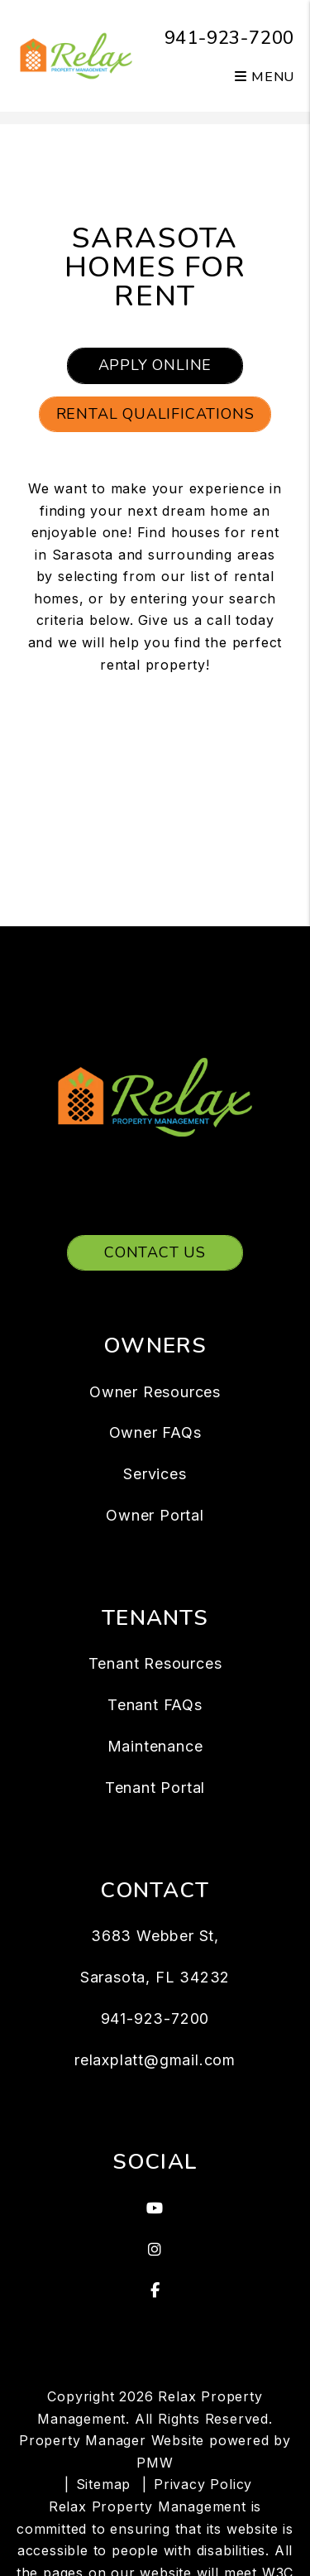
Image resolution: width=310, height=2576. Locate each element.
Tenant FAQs (155, 1704)
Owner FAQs (155, 1432)
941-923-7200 (230, 38)
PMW (154, 2462)
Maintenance (155, 1746)
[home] (76, 55)
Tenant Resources (155, 1663)
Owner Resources (155, 1392)
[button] (155, 2208)
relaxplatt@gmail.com (155, 2060)
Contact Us (155, 1252)
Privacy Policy (203, 2484)
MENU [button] (264, 77)
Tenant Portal (155, 1787)
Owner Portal (155, 1515)
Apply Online (155, 365)
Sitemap (103, 2484)
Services (154, 1474)
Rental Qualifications (155, 414)
